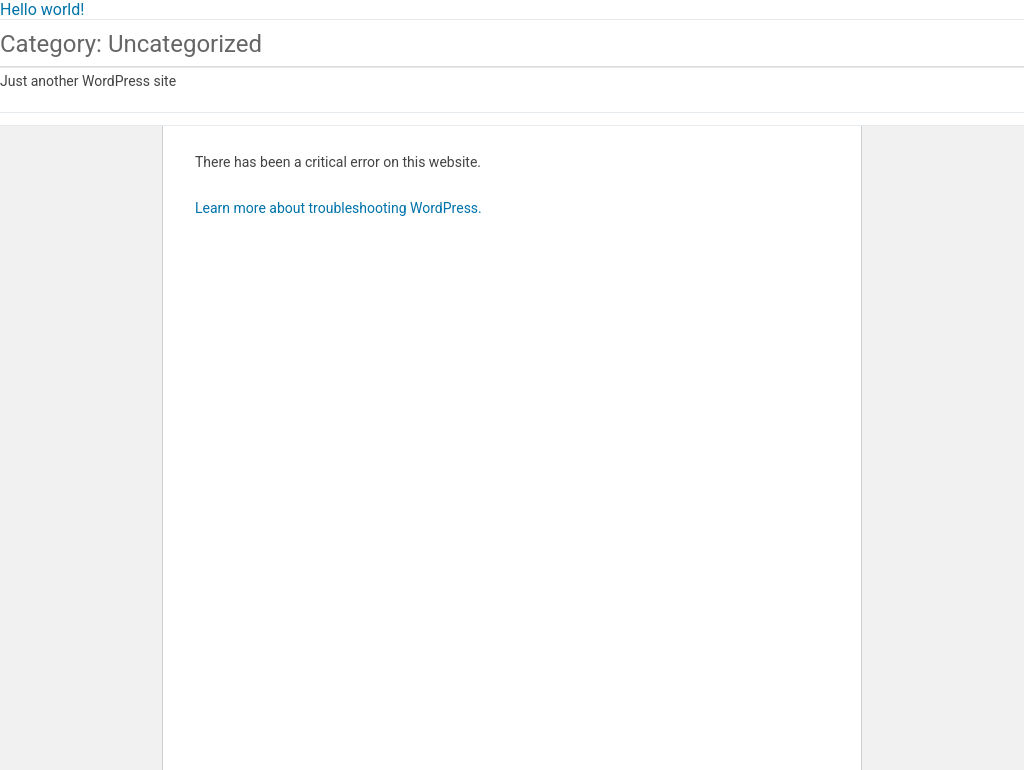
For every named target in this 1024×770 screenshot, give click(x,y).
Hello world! (42, 9)
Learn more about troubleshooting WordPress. (338, 208)
